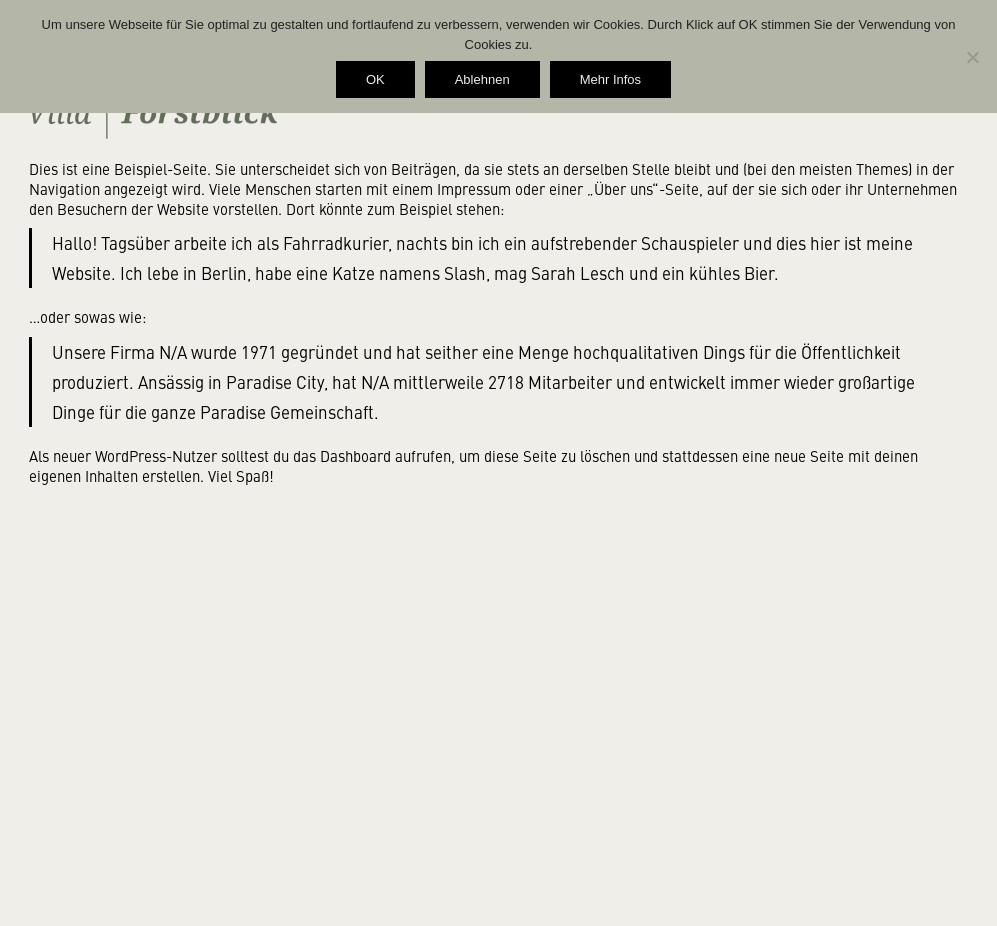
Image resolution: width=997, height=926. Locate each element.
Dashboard (355, 455)
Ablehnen (482, 79)
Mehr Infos (610, 79)
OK (375, 79)
